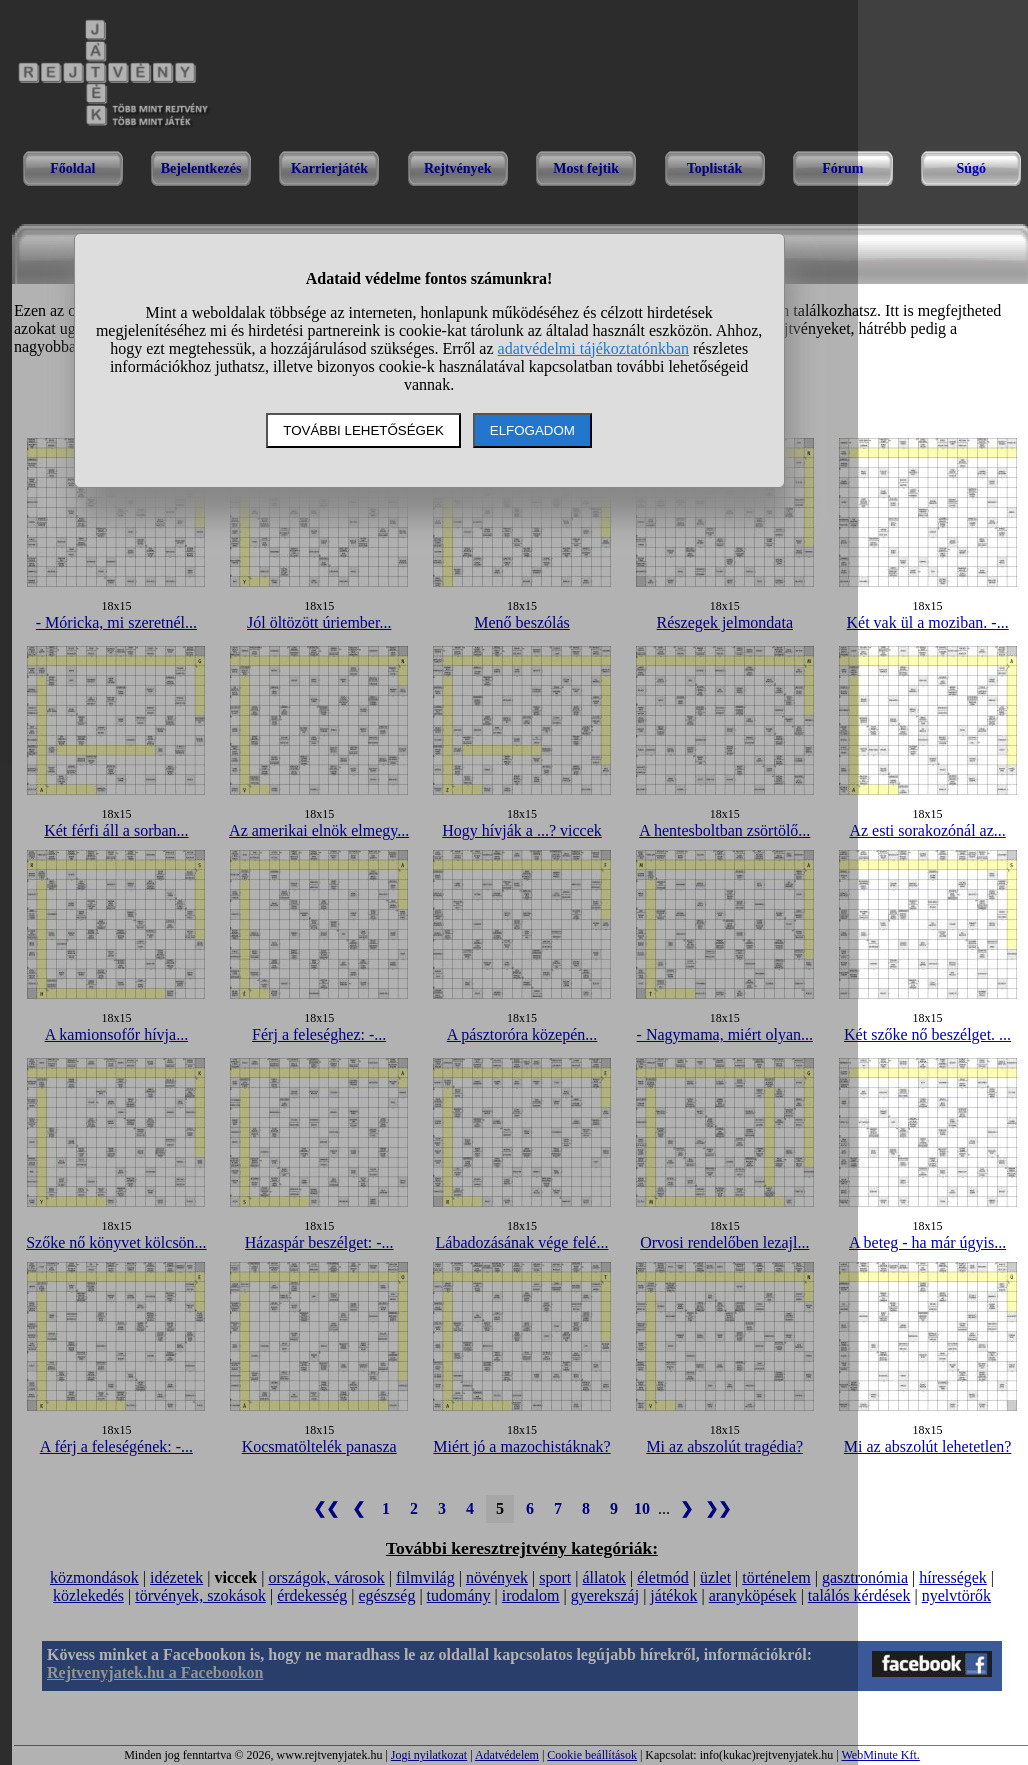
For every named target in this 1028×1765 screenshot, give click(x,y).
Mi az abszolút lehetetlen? (927, 1446)
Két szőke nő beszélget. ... (927, 1034)
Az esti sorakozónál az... (927, 830)
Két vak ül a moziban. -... (928, 622)
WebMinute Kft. (880, 1755)
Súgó (971, 168)
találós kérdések (859, 1595)
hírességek (953, 1577)
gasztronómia (865, 1577)
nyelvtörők (956, 1595)
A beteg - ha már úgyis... (927, 1242)
